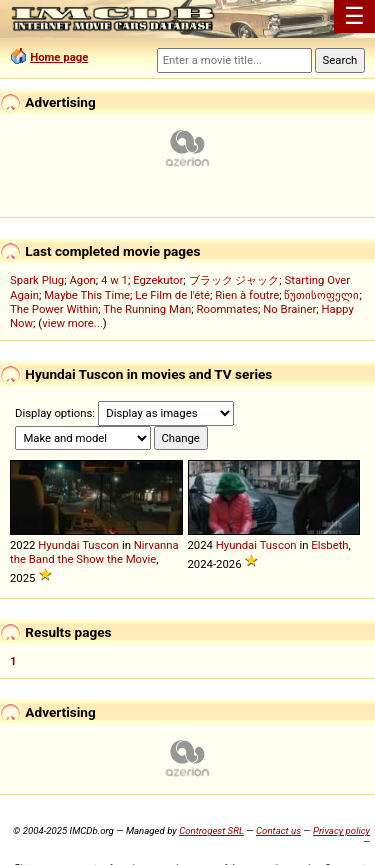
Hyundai (58, 545)
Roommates (228, 309)
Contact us (278, 830)
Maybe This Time (87, 295)
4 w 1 (114, 280)
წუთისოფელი (321, 295)
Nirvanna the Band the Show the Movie (94, 552)
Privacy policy (341, 830)
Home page (59, 57)
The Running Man (147, 309)
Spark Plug (37, 280)
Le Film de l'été (172, 295)
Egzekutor (158, 280)
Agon (82, 280)
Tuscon (100, 545)
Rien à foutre (247, 295)
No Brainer (289, 309)
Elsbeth (329, 545)
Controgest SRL (211, 830)
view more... (72, 323)
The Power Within (54, 309)
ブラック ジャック (234, 280)
